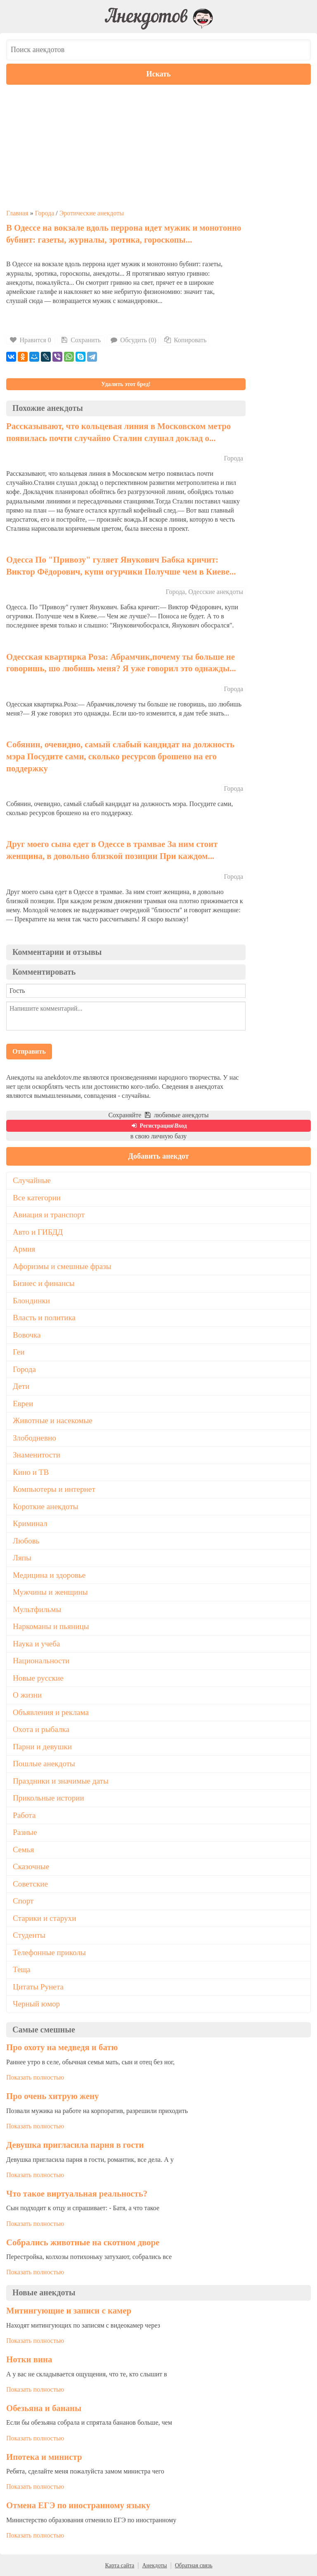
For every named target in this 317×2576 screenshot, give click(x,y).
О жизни (27, 1695)
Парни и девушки (42, 1746)
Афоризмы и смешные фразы (62, 1266)
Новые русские (38, 1678)
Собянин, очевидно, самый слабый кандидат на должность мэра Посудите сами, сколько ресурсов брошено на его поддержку (120, 756)
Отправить (29, 1051)
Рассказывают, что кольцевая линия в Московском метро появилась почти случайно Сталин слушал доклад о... (118, 432)
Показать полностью (35, 2077)
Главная (17, 213)
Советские (30, 1884)
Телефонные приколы (49, 1952)
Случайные (32, 1180)
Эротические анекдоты (91, 213)
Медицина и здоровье (49, 1575)
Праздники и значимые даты (61, 1781)
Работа (24, 1815)
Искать (159, 74)
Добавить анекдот (158, 1156)
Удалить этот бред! (125, 384)
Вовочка (27, 1335)
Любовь (26, 1540)
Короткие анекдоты (45, 1506)
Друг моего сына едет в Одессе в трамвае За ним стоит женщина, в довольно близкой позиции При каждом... (112, 850)
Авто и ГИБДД (38, 1232)
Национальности (41, 1660)
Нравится (31, 339)
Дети (21, 1386)
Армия (24, 1249)
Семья (23, 1849)
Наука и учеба (36, 1643)
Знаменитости (36, 1454)
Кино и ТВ (31, 1472)
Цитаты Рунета (38, 1986)
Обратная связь (194, 2565)
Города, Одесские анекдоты (204, 591)
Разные (25, 1832)
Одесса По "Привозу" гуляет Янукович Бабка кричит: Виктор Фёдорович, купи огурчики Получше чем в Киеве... (121, 565)
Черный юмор (36, 2003)
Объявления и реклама (51, 1712)
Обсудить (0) (132, 339)
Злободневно (34, 1437)
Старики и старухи (44, 1918)
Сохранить (80, 339)
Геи (18, 1352)
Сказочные (31, 1866)
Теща (22, 1969)
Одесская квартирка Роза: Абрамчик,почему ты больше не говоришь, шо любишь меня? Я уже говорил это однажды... (121, 662)
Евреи (23, 1403)
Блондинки (31, 1300)
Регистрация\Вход (158, 1126)
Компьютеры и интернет (54, 1489)
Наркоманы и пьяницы (51, 1626)
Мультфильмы (37, 1609)
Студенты (29, 1935)
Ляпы (22, 1557)
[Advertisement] (158, 147)
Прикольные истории (48, 1798)
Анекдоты (154, 2565)
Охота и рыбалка (41, 1729)
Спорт (23, 1900)
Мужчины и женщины (50, 1592)
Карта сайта (119, 2565)
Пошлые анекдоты (44, 1763)
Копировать (185, 339)
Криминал (30, 1523)
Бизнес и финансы (44, 1283)
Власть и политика (44, 1317)
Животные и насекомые (52, 1420)
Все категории (37, 1197)
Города (44, 213)
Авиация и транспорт (49, 1214)
